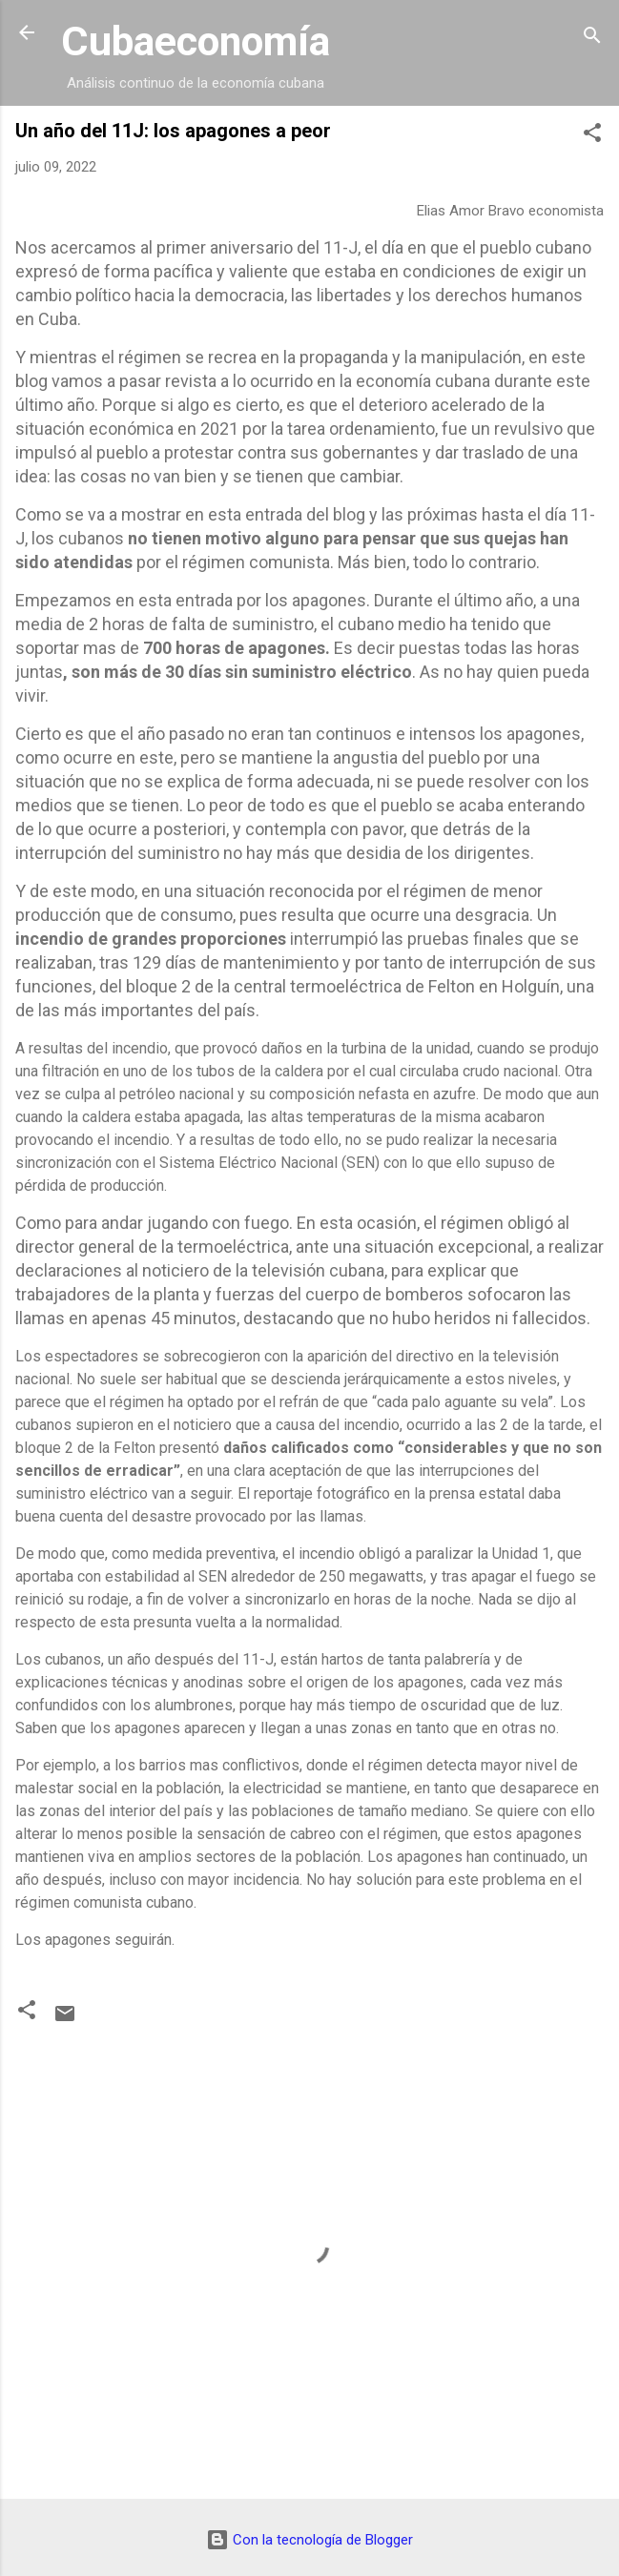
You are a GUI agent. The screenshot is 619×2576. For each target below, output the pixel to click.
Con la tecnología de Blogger (309, 2539)
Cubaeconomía (195, 41)
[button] (592, 136)
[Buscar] (592, 39)
